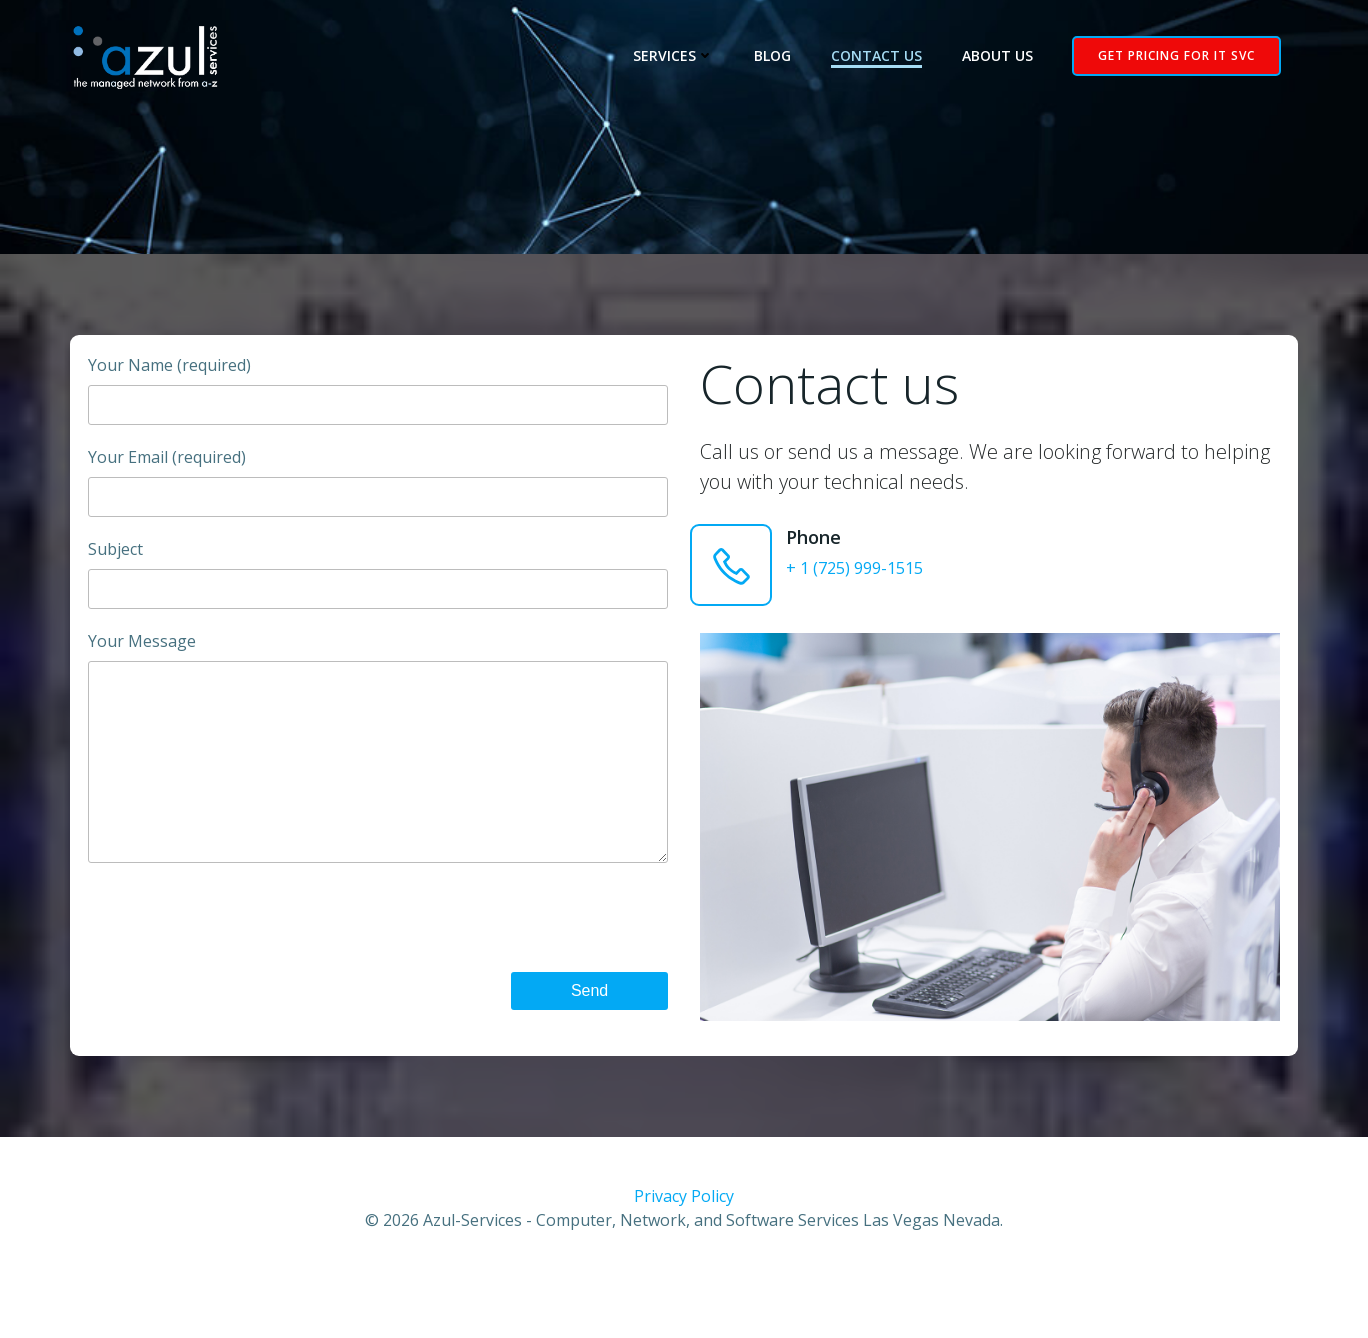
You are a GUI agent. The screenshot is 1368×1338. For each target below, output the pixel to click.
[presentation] (517, 968)
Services (679, 56)
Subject (376, 583)
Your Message (376, 776)
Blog (778, 56)
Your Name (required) (376, 399)
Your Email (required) (376, 491)
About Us (1003, 56)
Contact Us (882, 56)
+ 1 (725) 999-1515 (858, 579)
